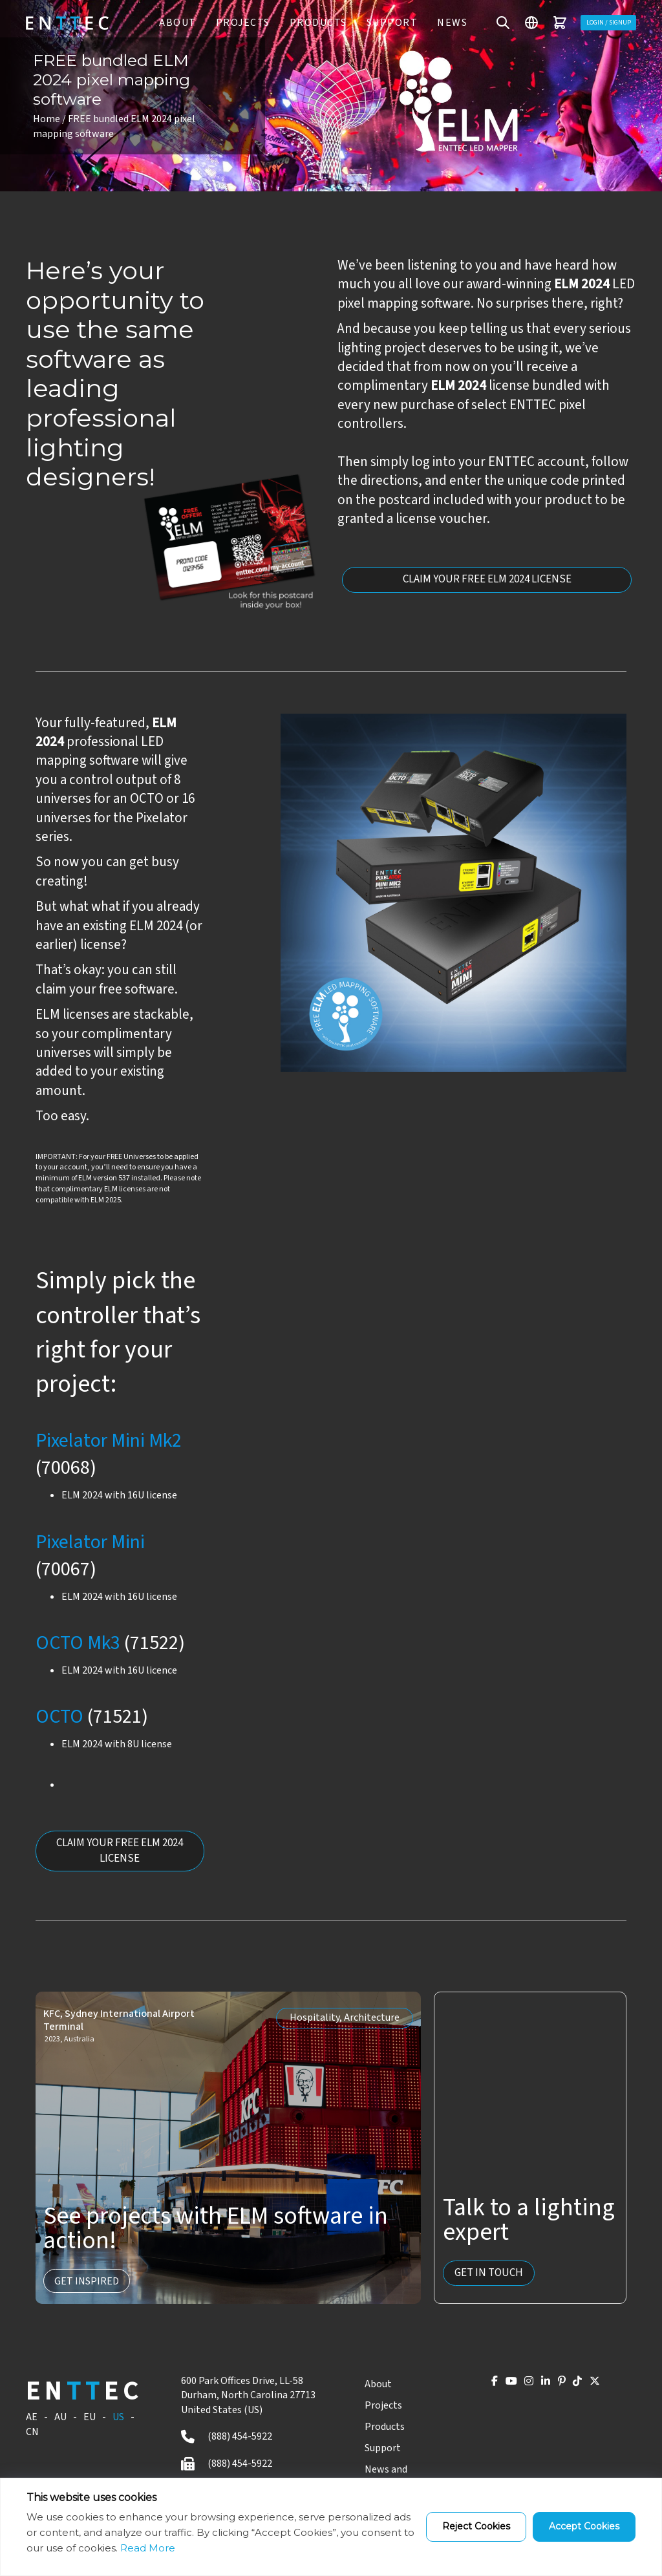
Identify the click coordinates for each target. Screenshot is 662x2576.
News (442, 23)
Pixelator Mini (90, 1542)
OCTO (59, 1716)
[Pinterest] (547, 2386)
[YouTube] (476, 2386)
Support (381, 23)
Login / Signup (598, 22)
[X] (593, 2386)
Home (46, 119)
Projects (377, 2407)
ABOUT (167, 23)
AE (31, 2419)
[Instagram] (500, 2386)
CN (32, 2434)
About (372, 2386)
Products (379, 2429)
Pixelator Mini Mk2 (109, 1440)
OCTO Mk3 (78, 1643)
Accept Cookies (584, 2526)
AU (60, 2419)
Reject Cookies (476, 2526)
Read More (147, 2548)
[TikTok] (569, 2386)
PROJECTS (232, 23)
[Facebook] (451, 2386)
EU (89, 2419)
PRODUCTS (307, 23)
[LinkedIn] (523, 2386)
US (118, 2419)
